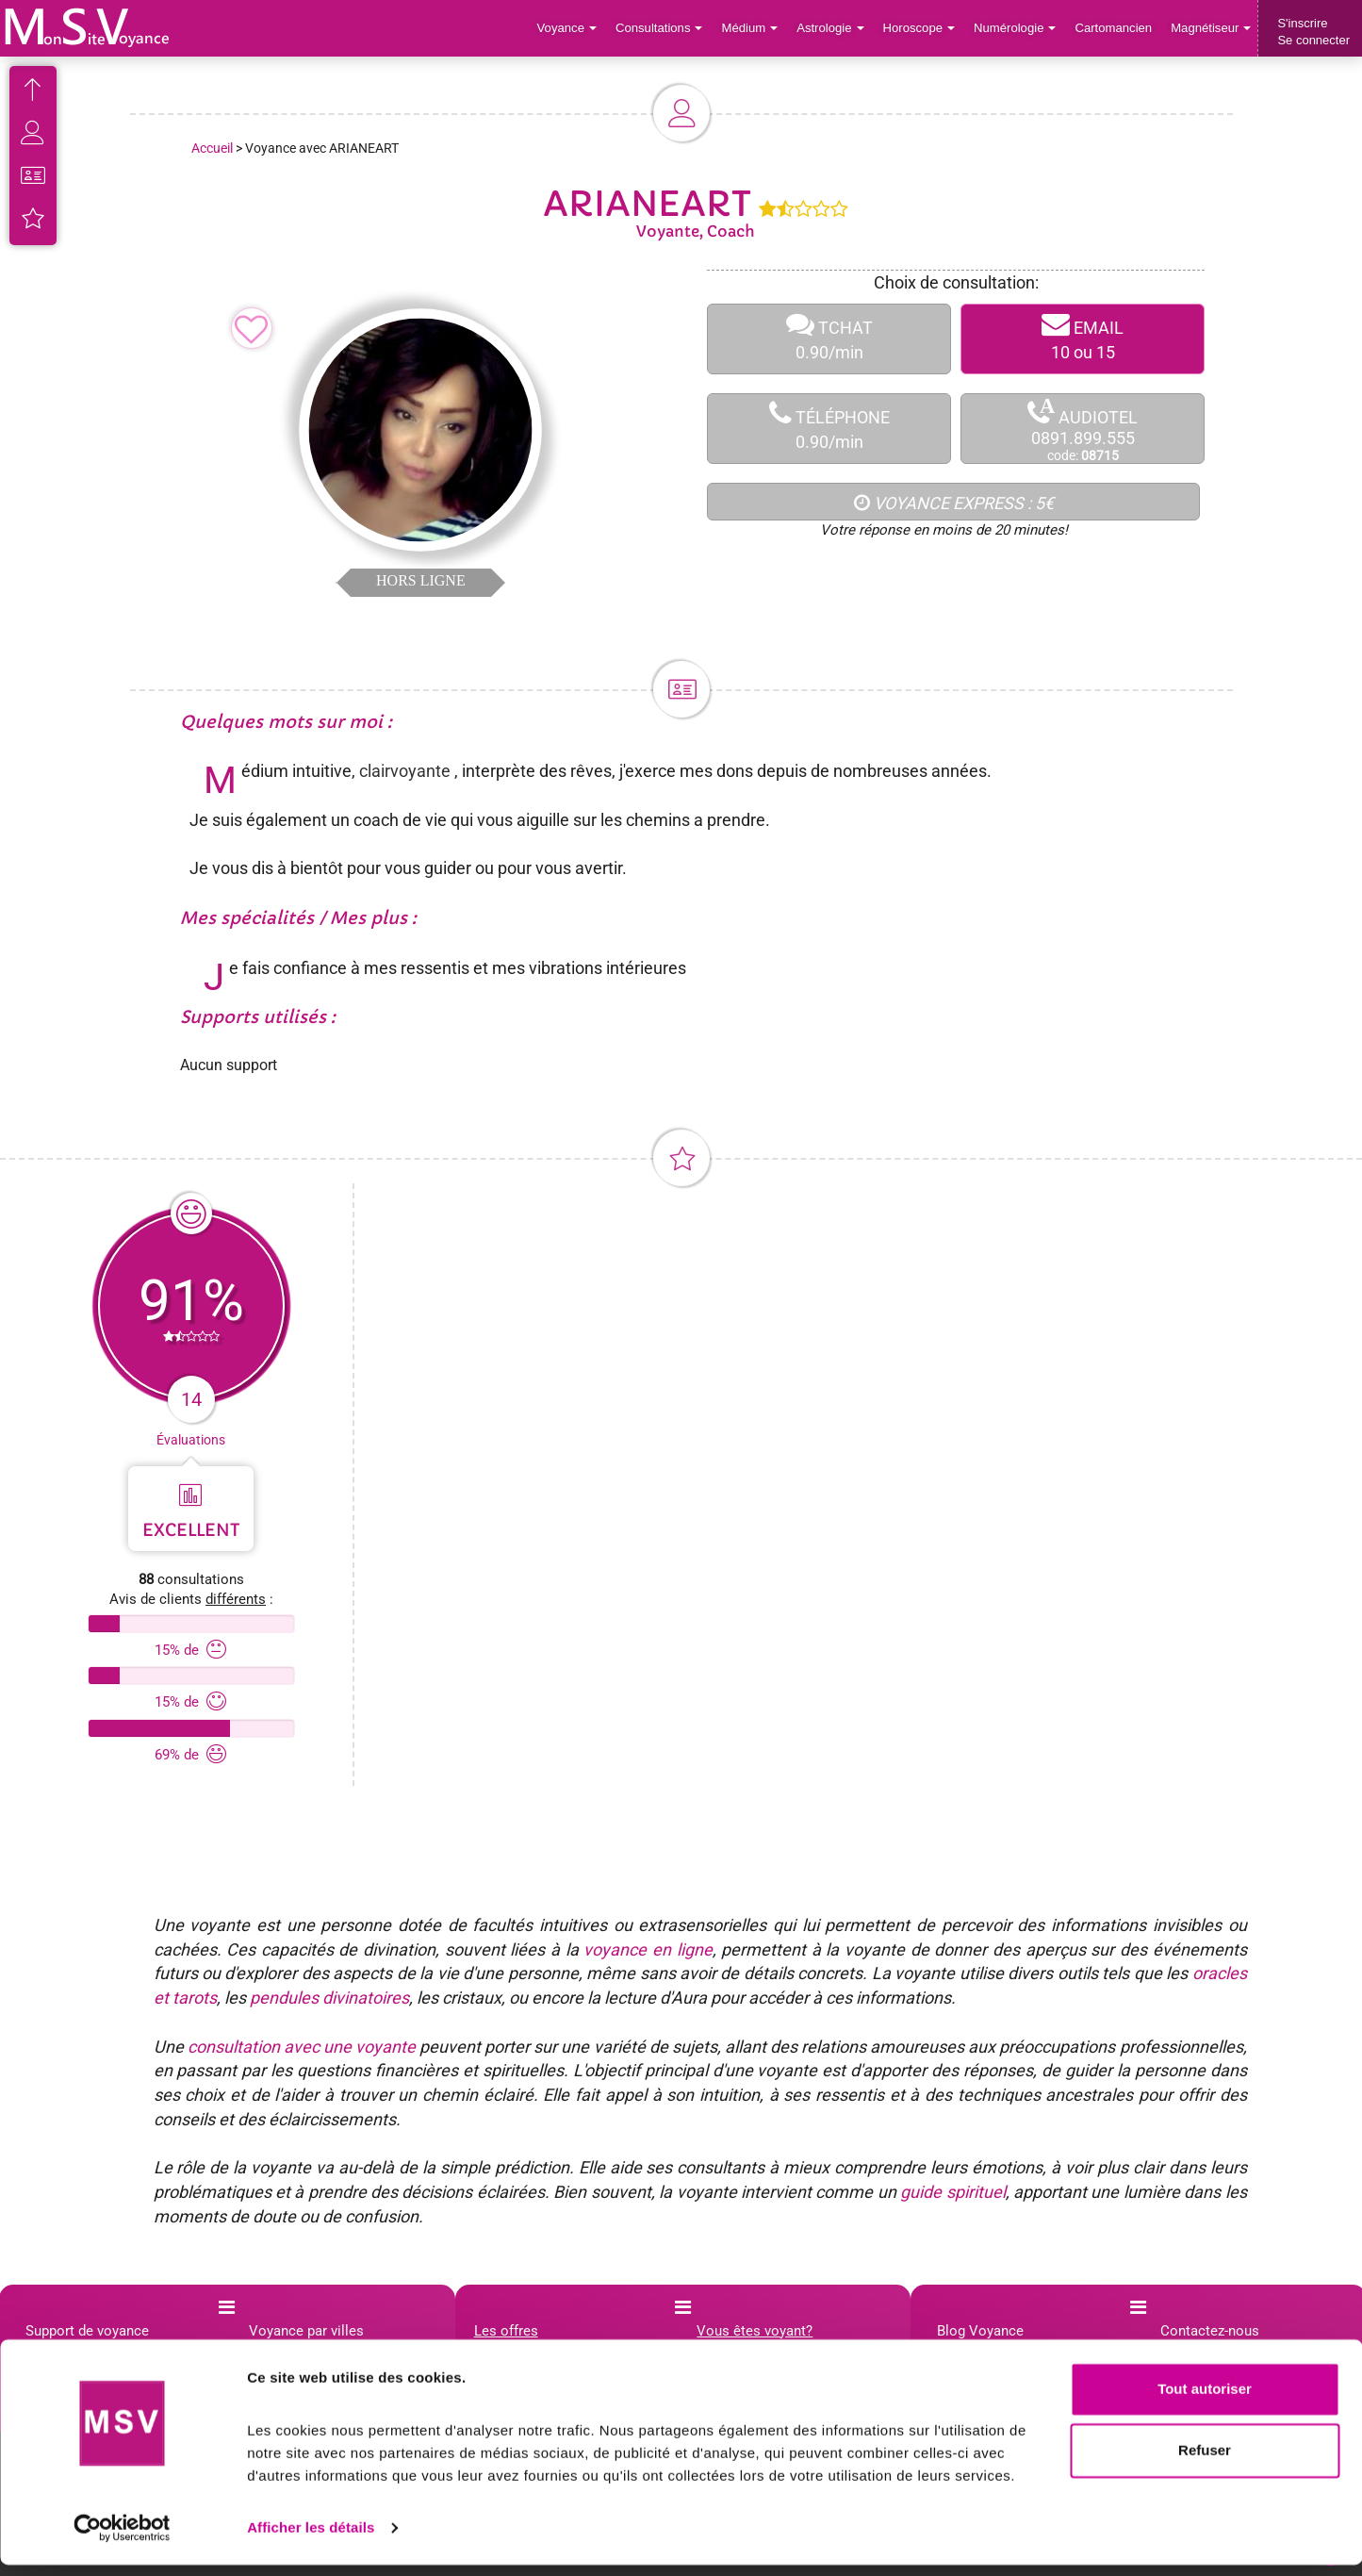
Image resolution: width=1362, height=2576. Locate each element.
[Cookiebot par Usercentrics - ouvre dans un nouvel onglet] (122, 2539)
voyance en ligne (647, 1949)
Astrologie (833, 28)
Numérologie (1017, 28)
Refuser (1204, 2461)
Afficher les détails (310, 2539)
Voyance (571, 28)
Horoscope (921, 28)
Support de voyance (87, 2330)
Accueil (212, 148)
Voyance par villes (306, 2330)
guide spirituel (952, 2192)
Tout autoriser (1204, 2400)
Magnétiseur (1212, 28)
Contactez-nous (1209, 2330)
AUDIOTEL (1082, 429)
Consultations (662, 28)
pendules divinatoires (329, 1997)
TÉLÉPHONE (829, 428)
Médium (752, 28)
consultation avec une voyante (302, 2046)
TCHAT (829, 339)
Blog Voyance (980, 2330)
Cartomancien (1114, 28)
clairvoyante (405, 771)
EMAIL (1082, 339)
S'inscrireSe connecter (1313, 31)
